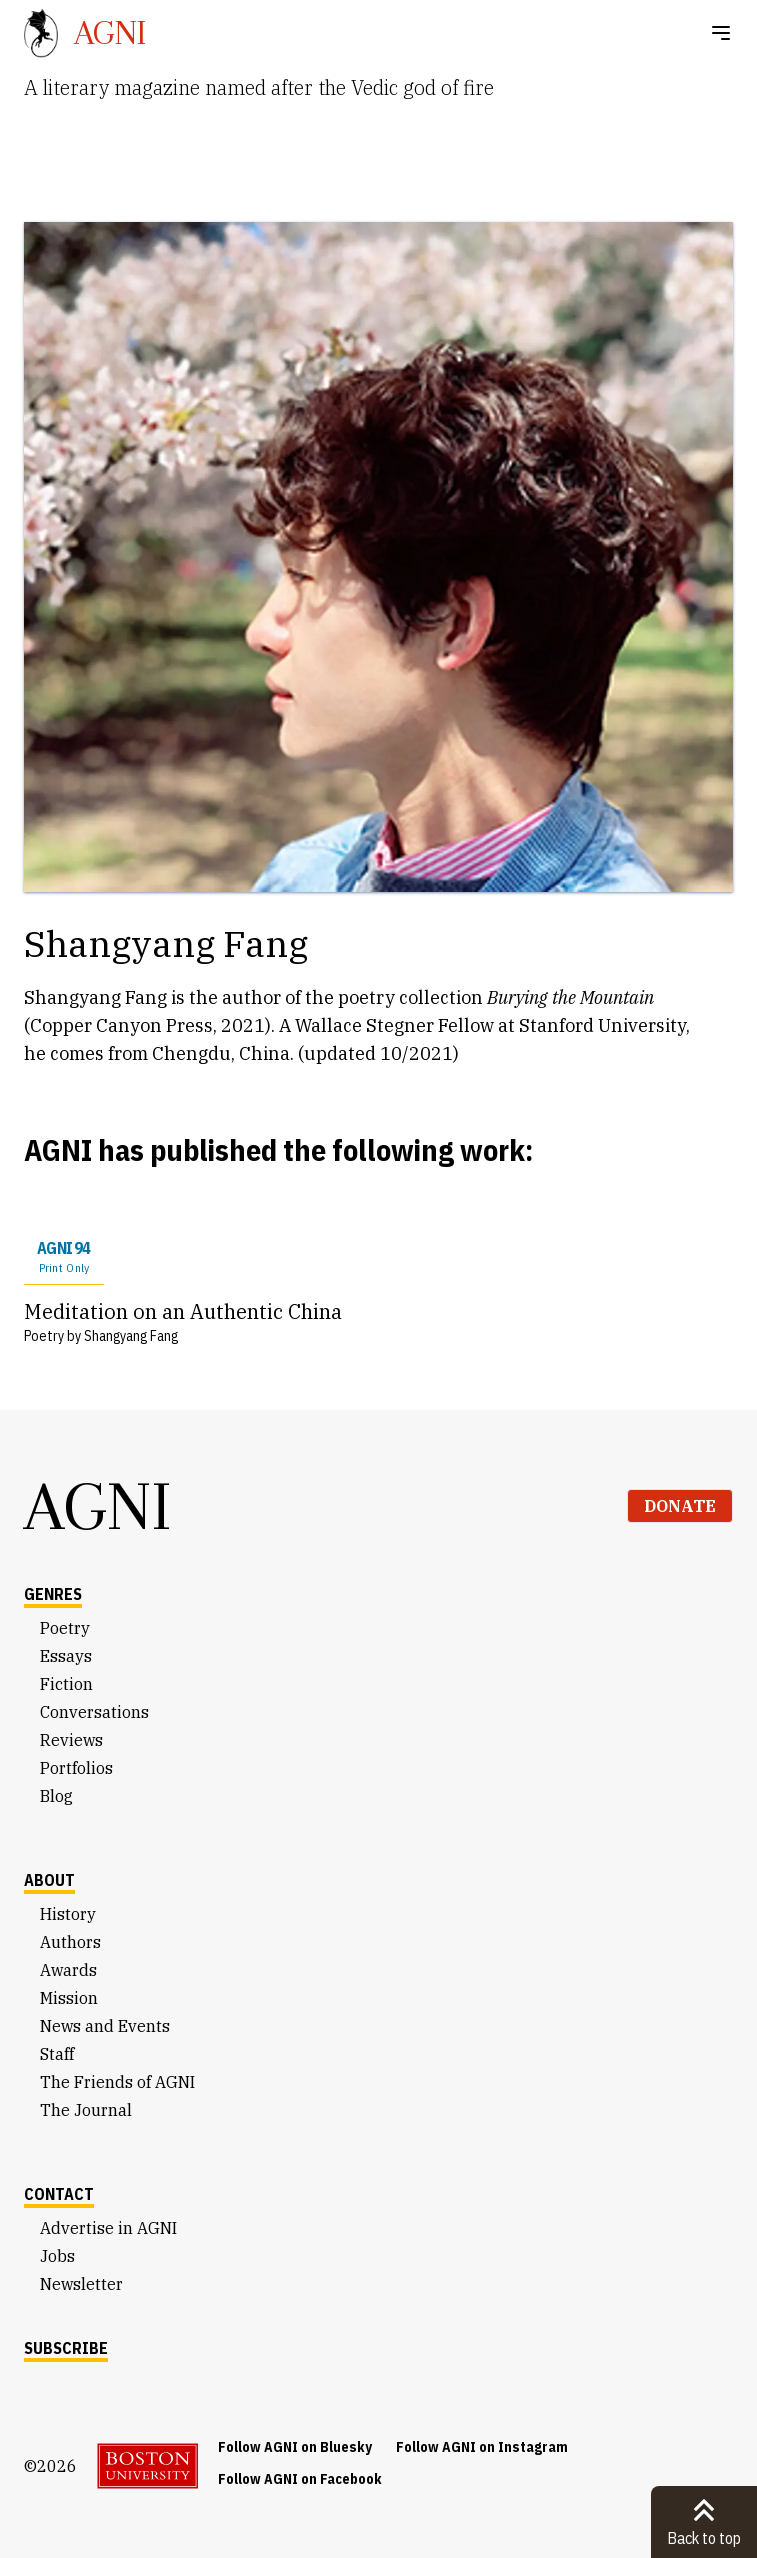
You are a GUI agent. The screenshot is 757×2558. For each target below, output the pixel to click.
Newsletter (81, 2284)
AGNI (98, 1506)
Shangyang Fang (131, 1336)
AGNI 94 (63, 1257)
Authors (70, 1942)
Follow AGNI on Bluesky (295, 2447)
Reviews (71, 1740)
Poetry (65, 1628)
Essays (66, 1656)
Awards (68, 1970)
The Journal (86, 2110)
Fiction (66, 1684)
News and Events (105, 2026)
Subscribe (66, 2348)
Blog (56, 1796)
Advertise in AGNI (108, 2228)
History (68, 1914)
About (49, 1880)
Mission (69, 1998)
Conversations (94, 1712)
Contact (59, 2194)
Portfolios (76, 1768)
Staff (57, 2054)
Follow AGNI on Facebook (300, 2479)
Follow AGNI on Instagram (482, 2447)
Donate (680, 1506)
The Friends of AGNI (117, 2082)
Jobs (57, 2256)
